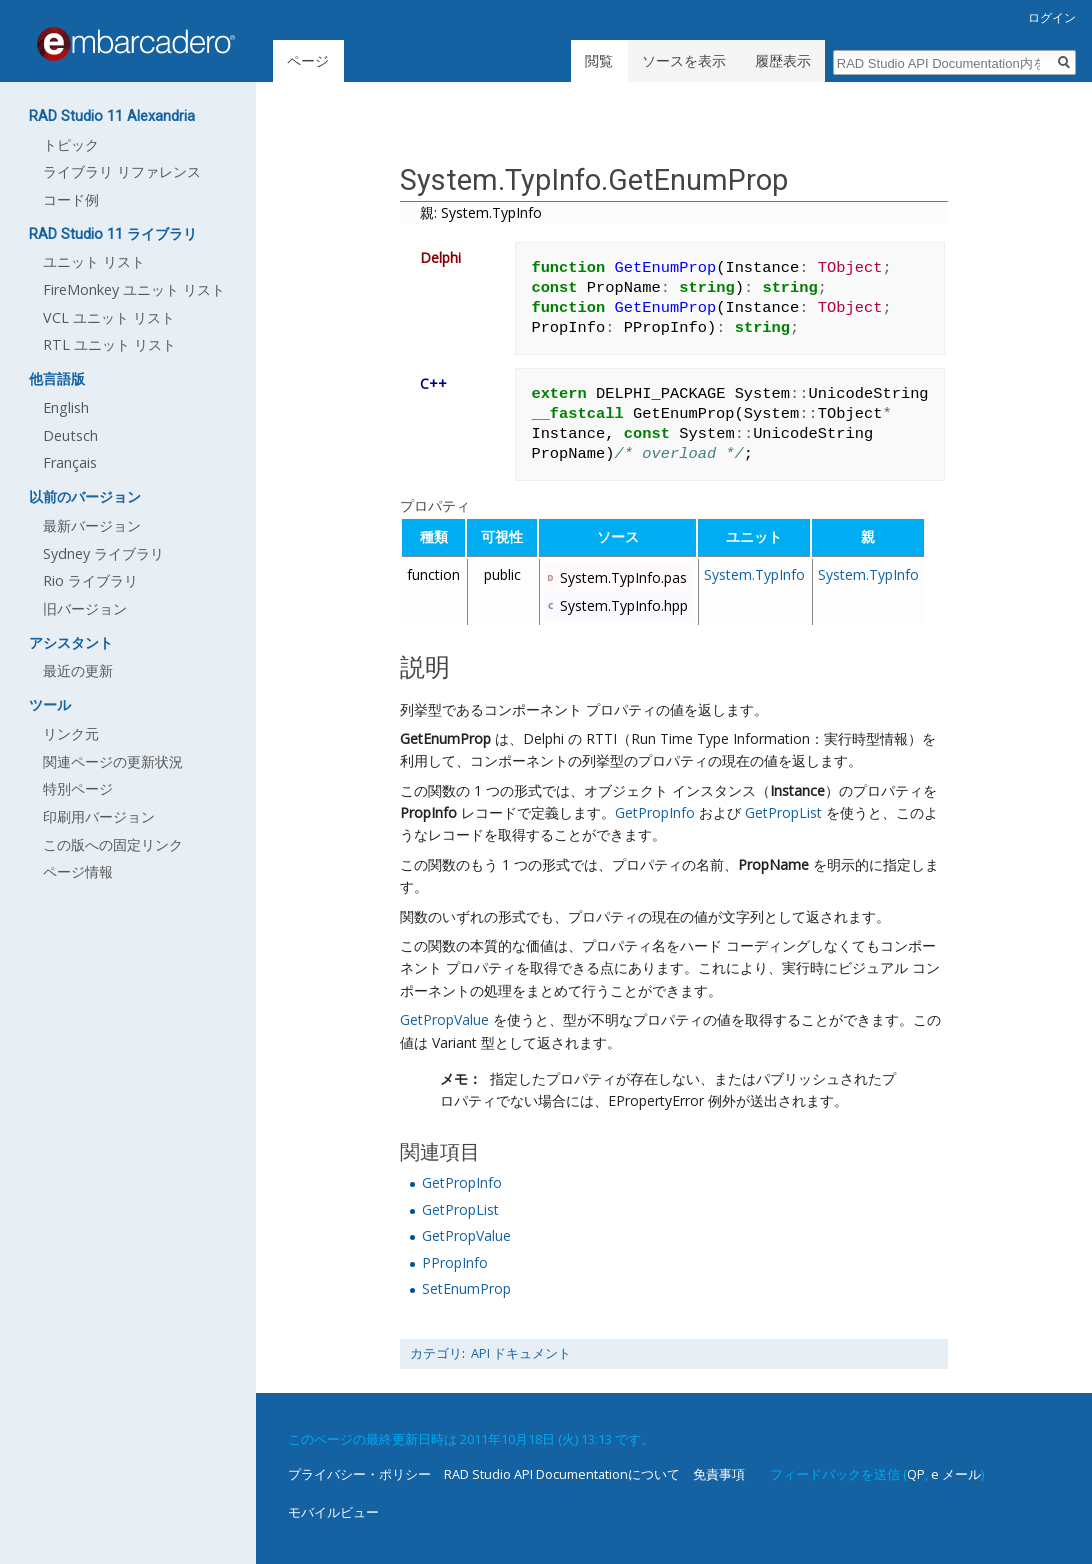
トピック (71, 144)
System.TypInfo (754, 574)
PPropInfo (455, 1262)
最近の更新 (78, 670)
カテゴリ (436, 1353)
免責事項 (719, 1474)
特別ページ (78, 788)
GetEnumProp (445, 738)
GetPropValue (444, 1019)
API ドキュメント (521, 1353)
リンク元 (71, 733)
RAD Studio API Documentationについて (562, 1474)
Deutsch (70, 435)
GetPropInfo (655, 812)
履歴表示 (783, 60)
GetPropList (783, 812)
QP (916, 1474)
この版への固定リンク (113, 844)
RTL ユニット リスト (109, 344)
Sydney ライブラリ (103, 553)
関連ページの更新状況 (113, 761)
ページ (308, 60)
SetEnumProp (466, 1288)
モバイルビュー (333, 1512)
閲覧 (599, 60)
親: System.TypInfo (481, 212)
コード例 (71, 199)
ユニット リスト (94, 261)
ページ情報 (78, 871)
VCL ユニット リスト (109, 317)
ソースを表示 (684, 60)
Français (70, 462)
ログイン (1052, 17)
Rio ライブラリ (90, 580)
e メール (956, 1474)
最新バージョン (92, 525)
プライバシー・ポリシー (359, 1474)
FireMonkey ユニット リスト (134, 289)
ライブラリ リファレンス (122, 171)
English (66, 407)
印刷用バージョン (99, 816)
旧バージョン (85, 608)
